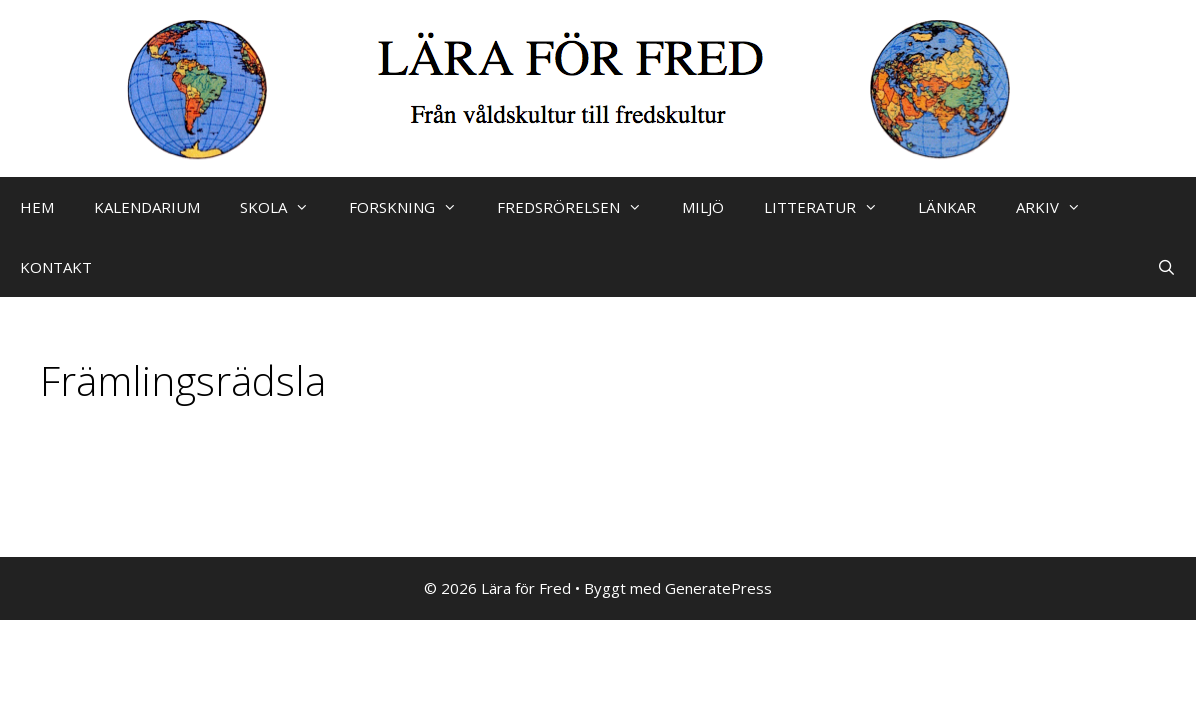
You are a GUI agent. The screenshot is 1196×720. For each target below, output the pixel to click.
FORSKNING (413, 207)
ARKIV (1058, 207)
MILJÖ (703, 207)
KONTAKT (56, 267)
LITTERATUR (831, 207)
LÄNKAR (947, 207)
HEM (37, 207)
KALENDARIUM (147, 207)
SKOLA (284, 207)
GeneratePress (718, 588)
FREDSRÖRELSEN (579, 207)
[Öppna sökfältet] (1166, 267)
